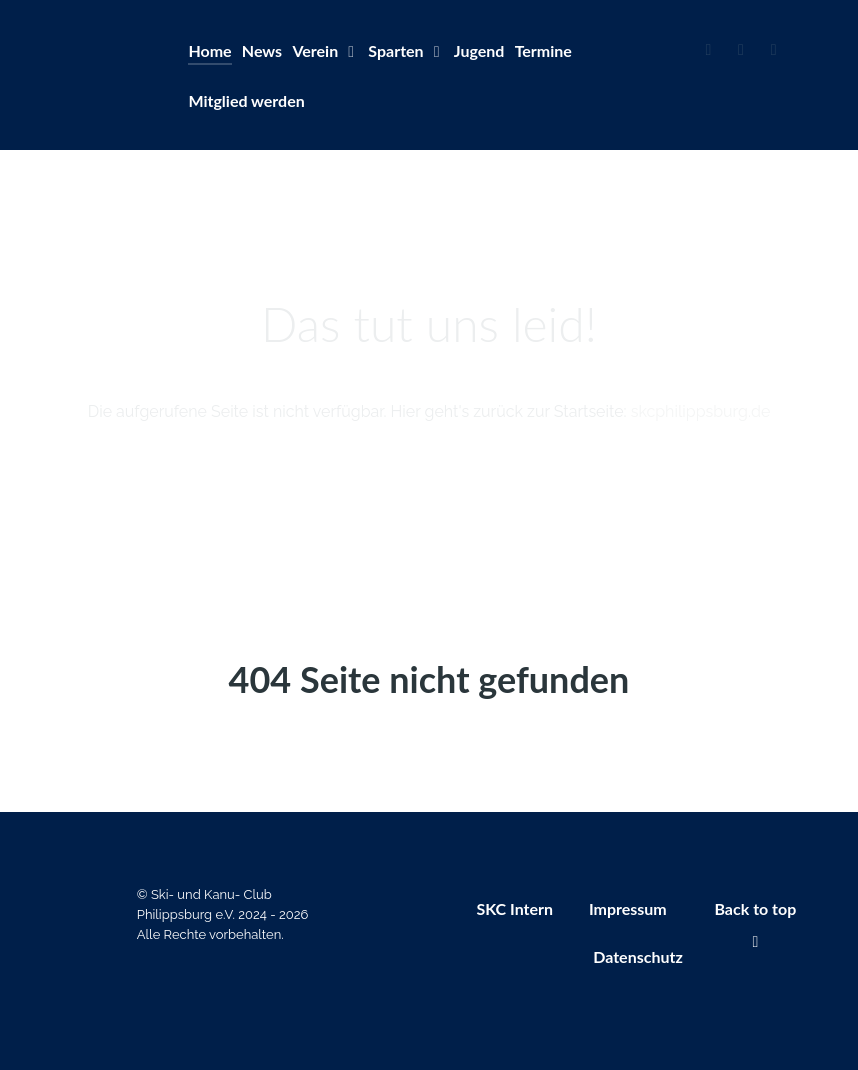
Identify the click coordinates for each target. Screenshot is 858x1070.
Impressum (628, 908)
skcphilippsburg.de (701, 411)
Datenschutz (638, 956)
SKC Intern (514, 908)
